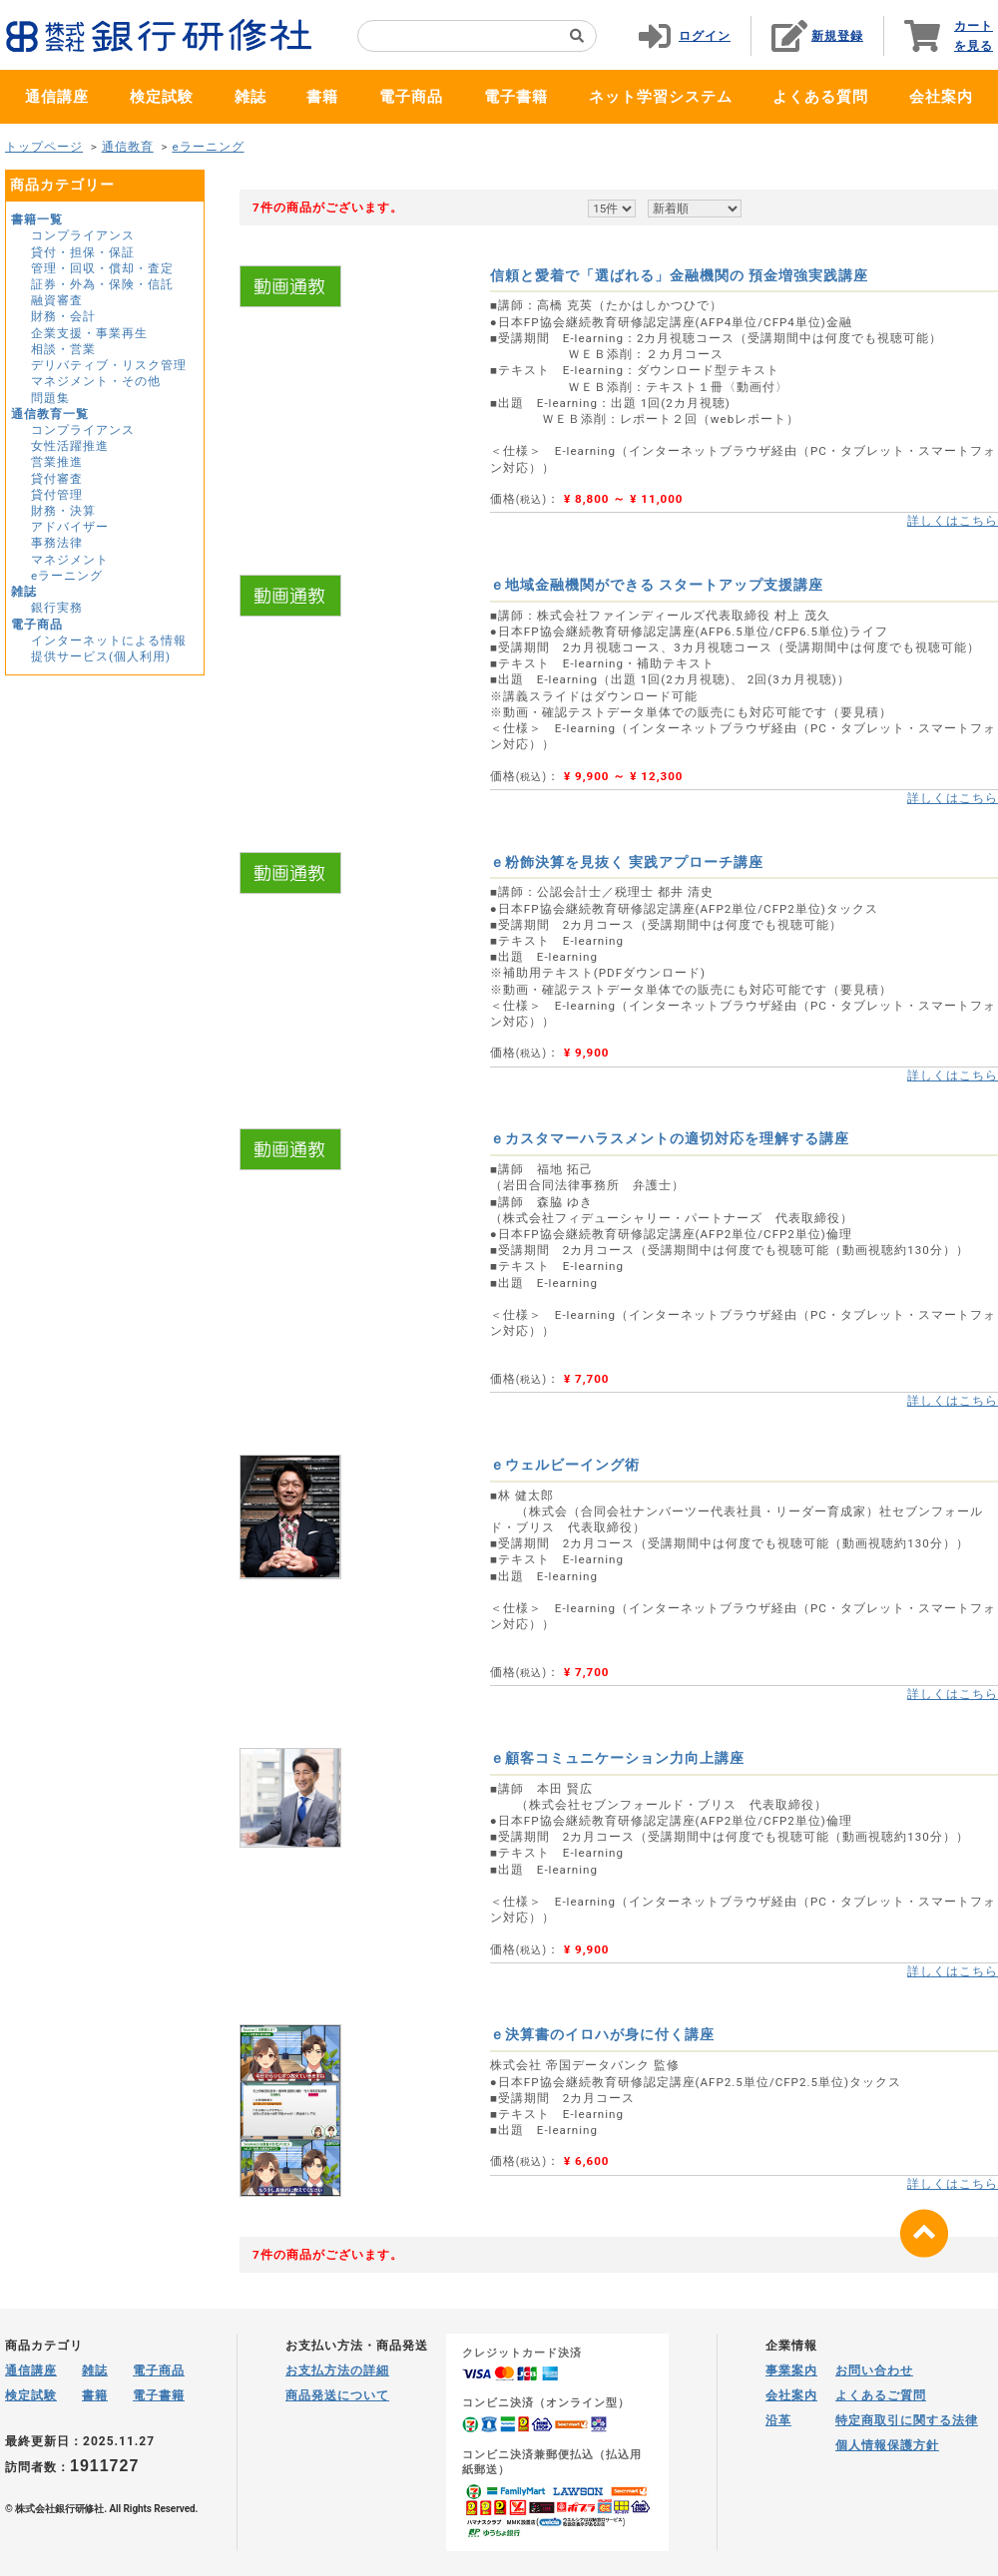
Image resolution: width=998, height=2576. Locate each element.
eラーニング (208, 147)
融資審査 (57, 300)
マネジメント (70, 560)
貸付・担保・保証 (83, 252)
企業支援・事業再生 (89, 333)
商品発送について (337, 2395)
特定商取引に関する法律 (906, 2420)
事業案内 (791, 2370)
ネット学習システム (661, 97)
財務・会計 (63, 316)
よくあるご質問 (880, 2395)
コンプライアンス (83, 235)
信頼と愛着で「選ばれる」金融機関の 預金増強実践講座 (679, 275)
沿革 (778, 2420)
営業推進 (57, 462)
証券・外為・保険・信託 (102, 284)
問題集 (50, 398)
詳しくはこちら (952, 521)
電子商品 (411, 97)
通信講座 (57, 97)
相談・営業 (63, 349)
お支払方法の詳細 (337, 2370)
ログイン (705, 36)
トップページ (44, 147)
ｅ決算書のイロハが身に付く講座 (602, 2034)
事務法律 (57, 543)
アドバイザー (70, 527)
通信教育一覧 (50, 414)
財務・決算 (63, 511)
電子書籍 (516, 97)
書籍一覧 (37, 219)
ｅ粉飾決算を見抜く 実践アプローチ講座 (626, 862)
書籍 (322, 97)
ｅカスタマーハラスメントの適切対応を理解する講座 (669, 1138)
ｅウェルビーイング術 (565, 1465)
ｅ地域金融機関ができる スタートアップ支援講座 (656, 585)
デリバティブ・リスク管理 (109, 365)
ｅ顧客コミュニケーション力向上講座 (617, 1758)
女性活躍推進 (70, 446)
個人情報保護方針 (887, 2445)
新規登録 (837, 36)
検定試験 (162, 97)
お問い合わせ (874, 2370)
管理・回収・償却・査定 (102, 268)
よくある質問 (820, 97)
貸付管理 (57, 495)
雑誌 (250, 97)
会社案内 (941, 97)
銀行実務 (57, 608)
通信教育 (128, 147)
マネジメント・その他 (96, 381)
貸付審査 (57, 479)
